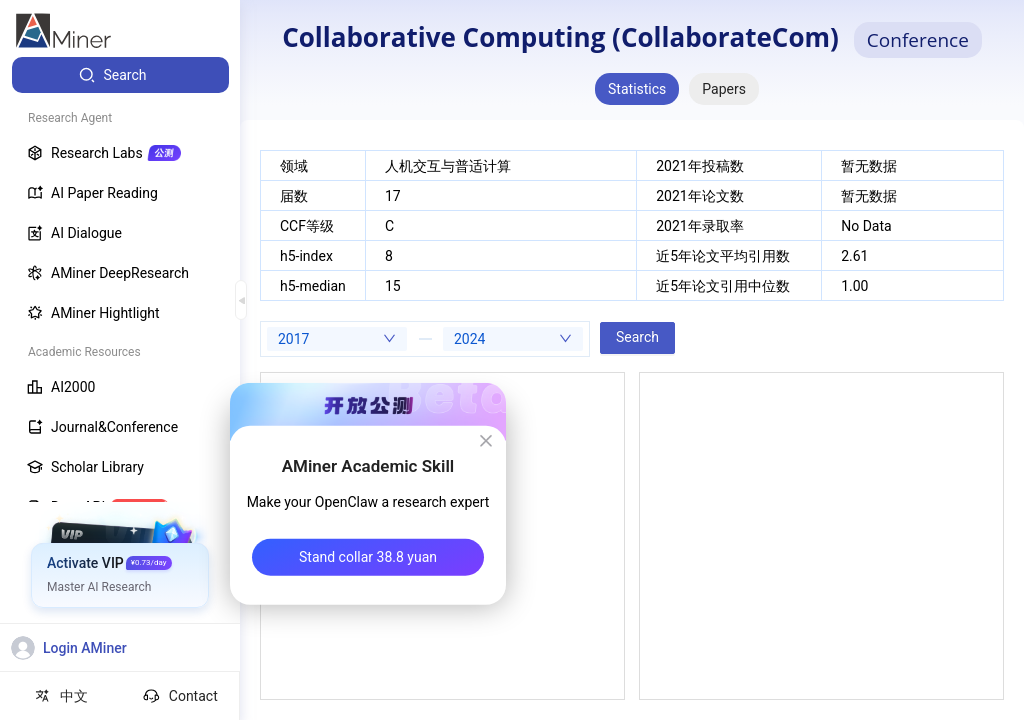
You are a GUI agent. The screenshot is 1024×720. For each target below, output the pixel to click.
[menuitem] (120, 75)
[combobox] (337, 339)
